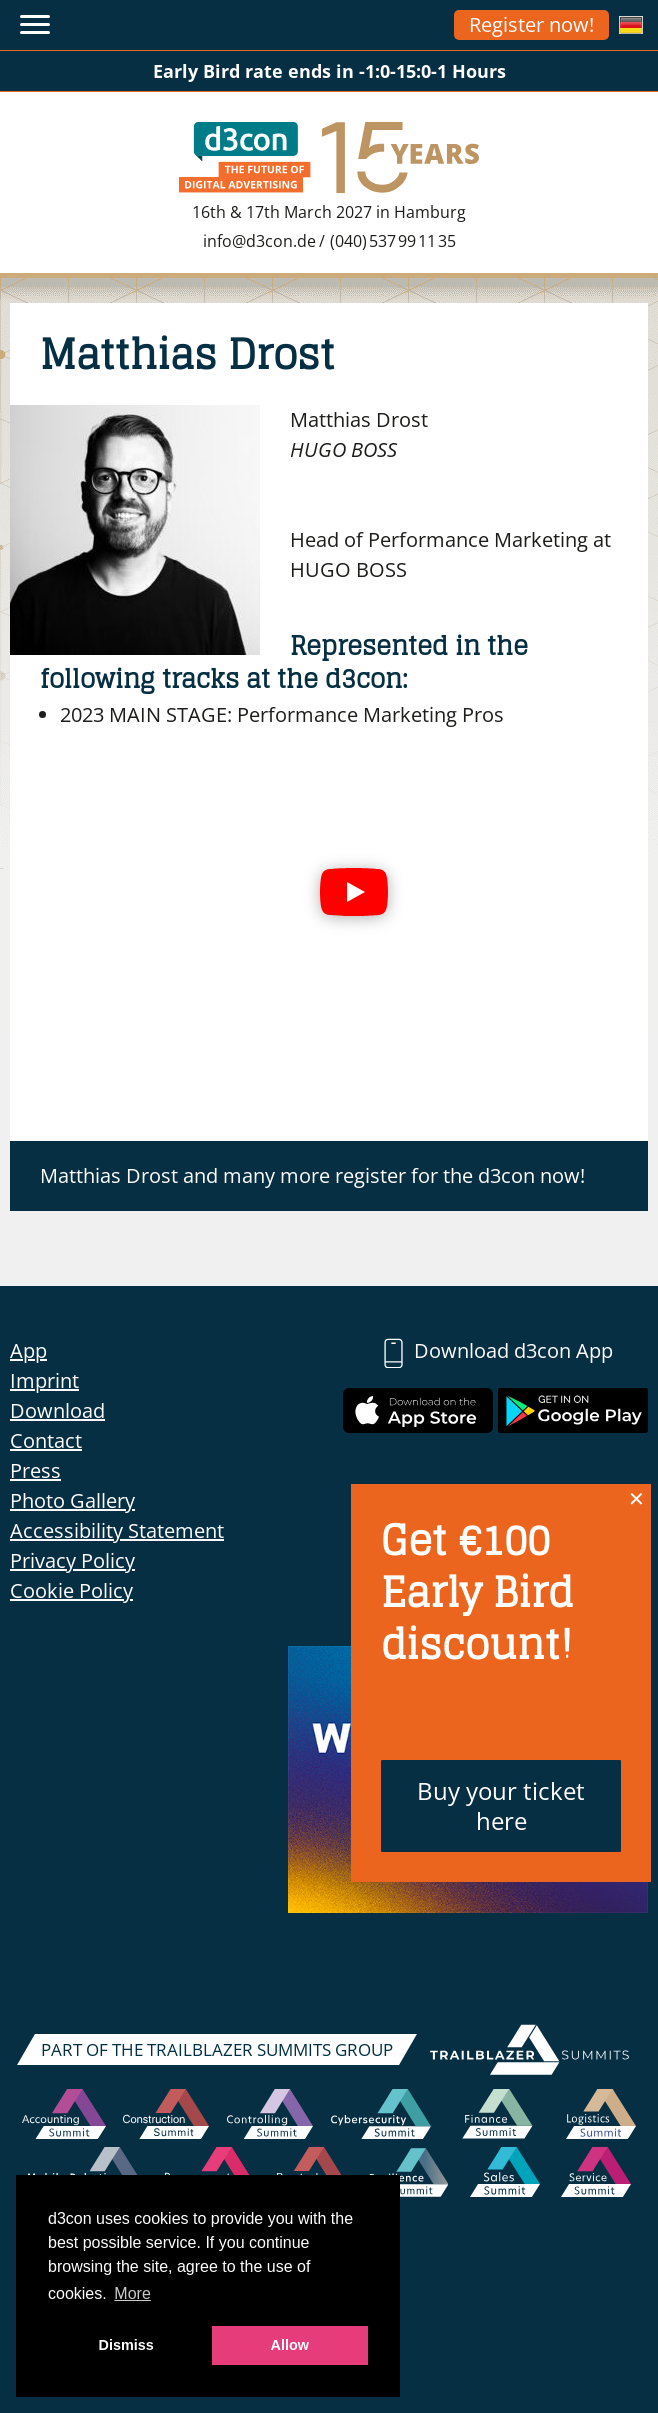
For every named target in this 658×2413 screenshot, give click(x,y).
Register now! (531, 24)
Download (57, 1410)
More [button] (132, 2293)
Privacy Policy (72, 1560)
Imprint (44, 1380)
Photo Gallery (72, 1500)
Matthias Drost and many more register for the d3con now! (312, 1175)
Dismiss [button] (126, 2345)
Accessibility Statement (117, 1530)
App (28, 1350)
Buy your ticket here (501, 1805)
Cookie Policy (71, 1590)
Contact (46, 1440)
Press (35, 1470)
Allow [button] (290, 2345)
